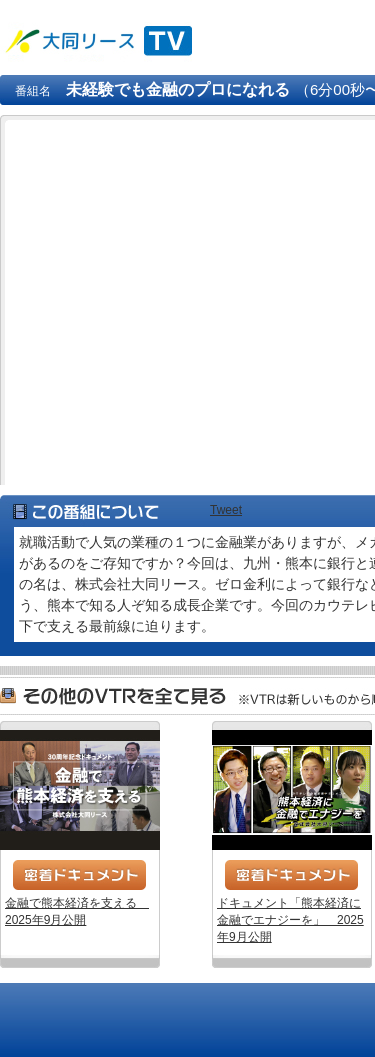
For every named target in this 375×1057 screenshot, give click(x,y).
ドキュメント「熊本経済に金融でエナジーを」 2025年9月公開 (292, 790)
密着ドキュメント (79, 875)
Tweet (226, 510)
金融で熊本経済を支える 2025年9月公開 (80, 790)
